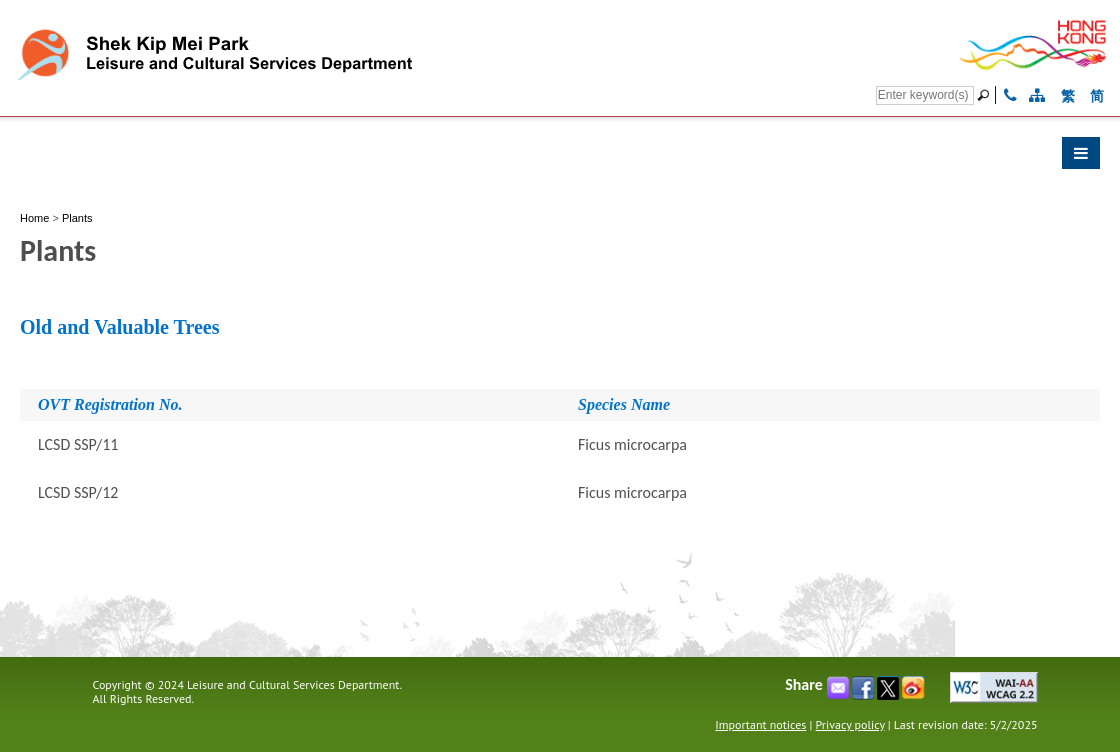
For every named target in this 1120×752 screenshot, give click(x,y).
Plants (77, 218)
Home (34, 218)
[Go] (986, 95)
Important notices (760, 724)
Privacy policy (850, 724)
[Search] (925, 95)
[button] (560, 158)
